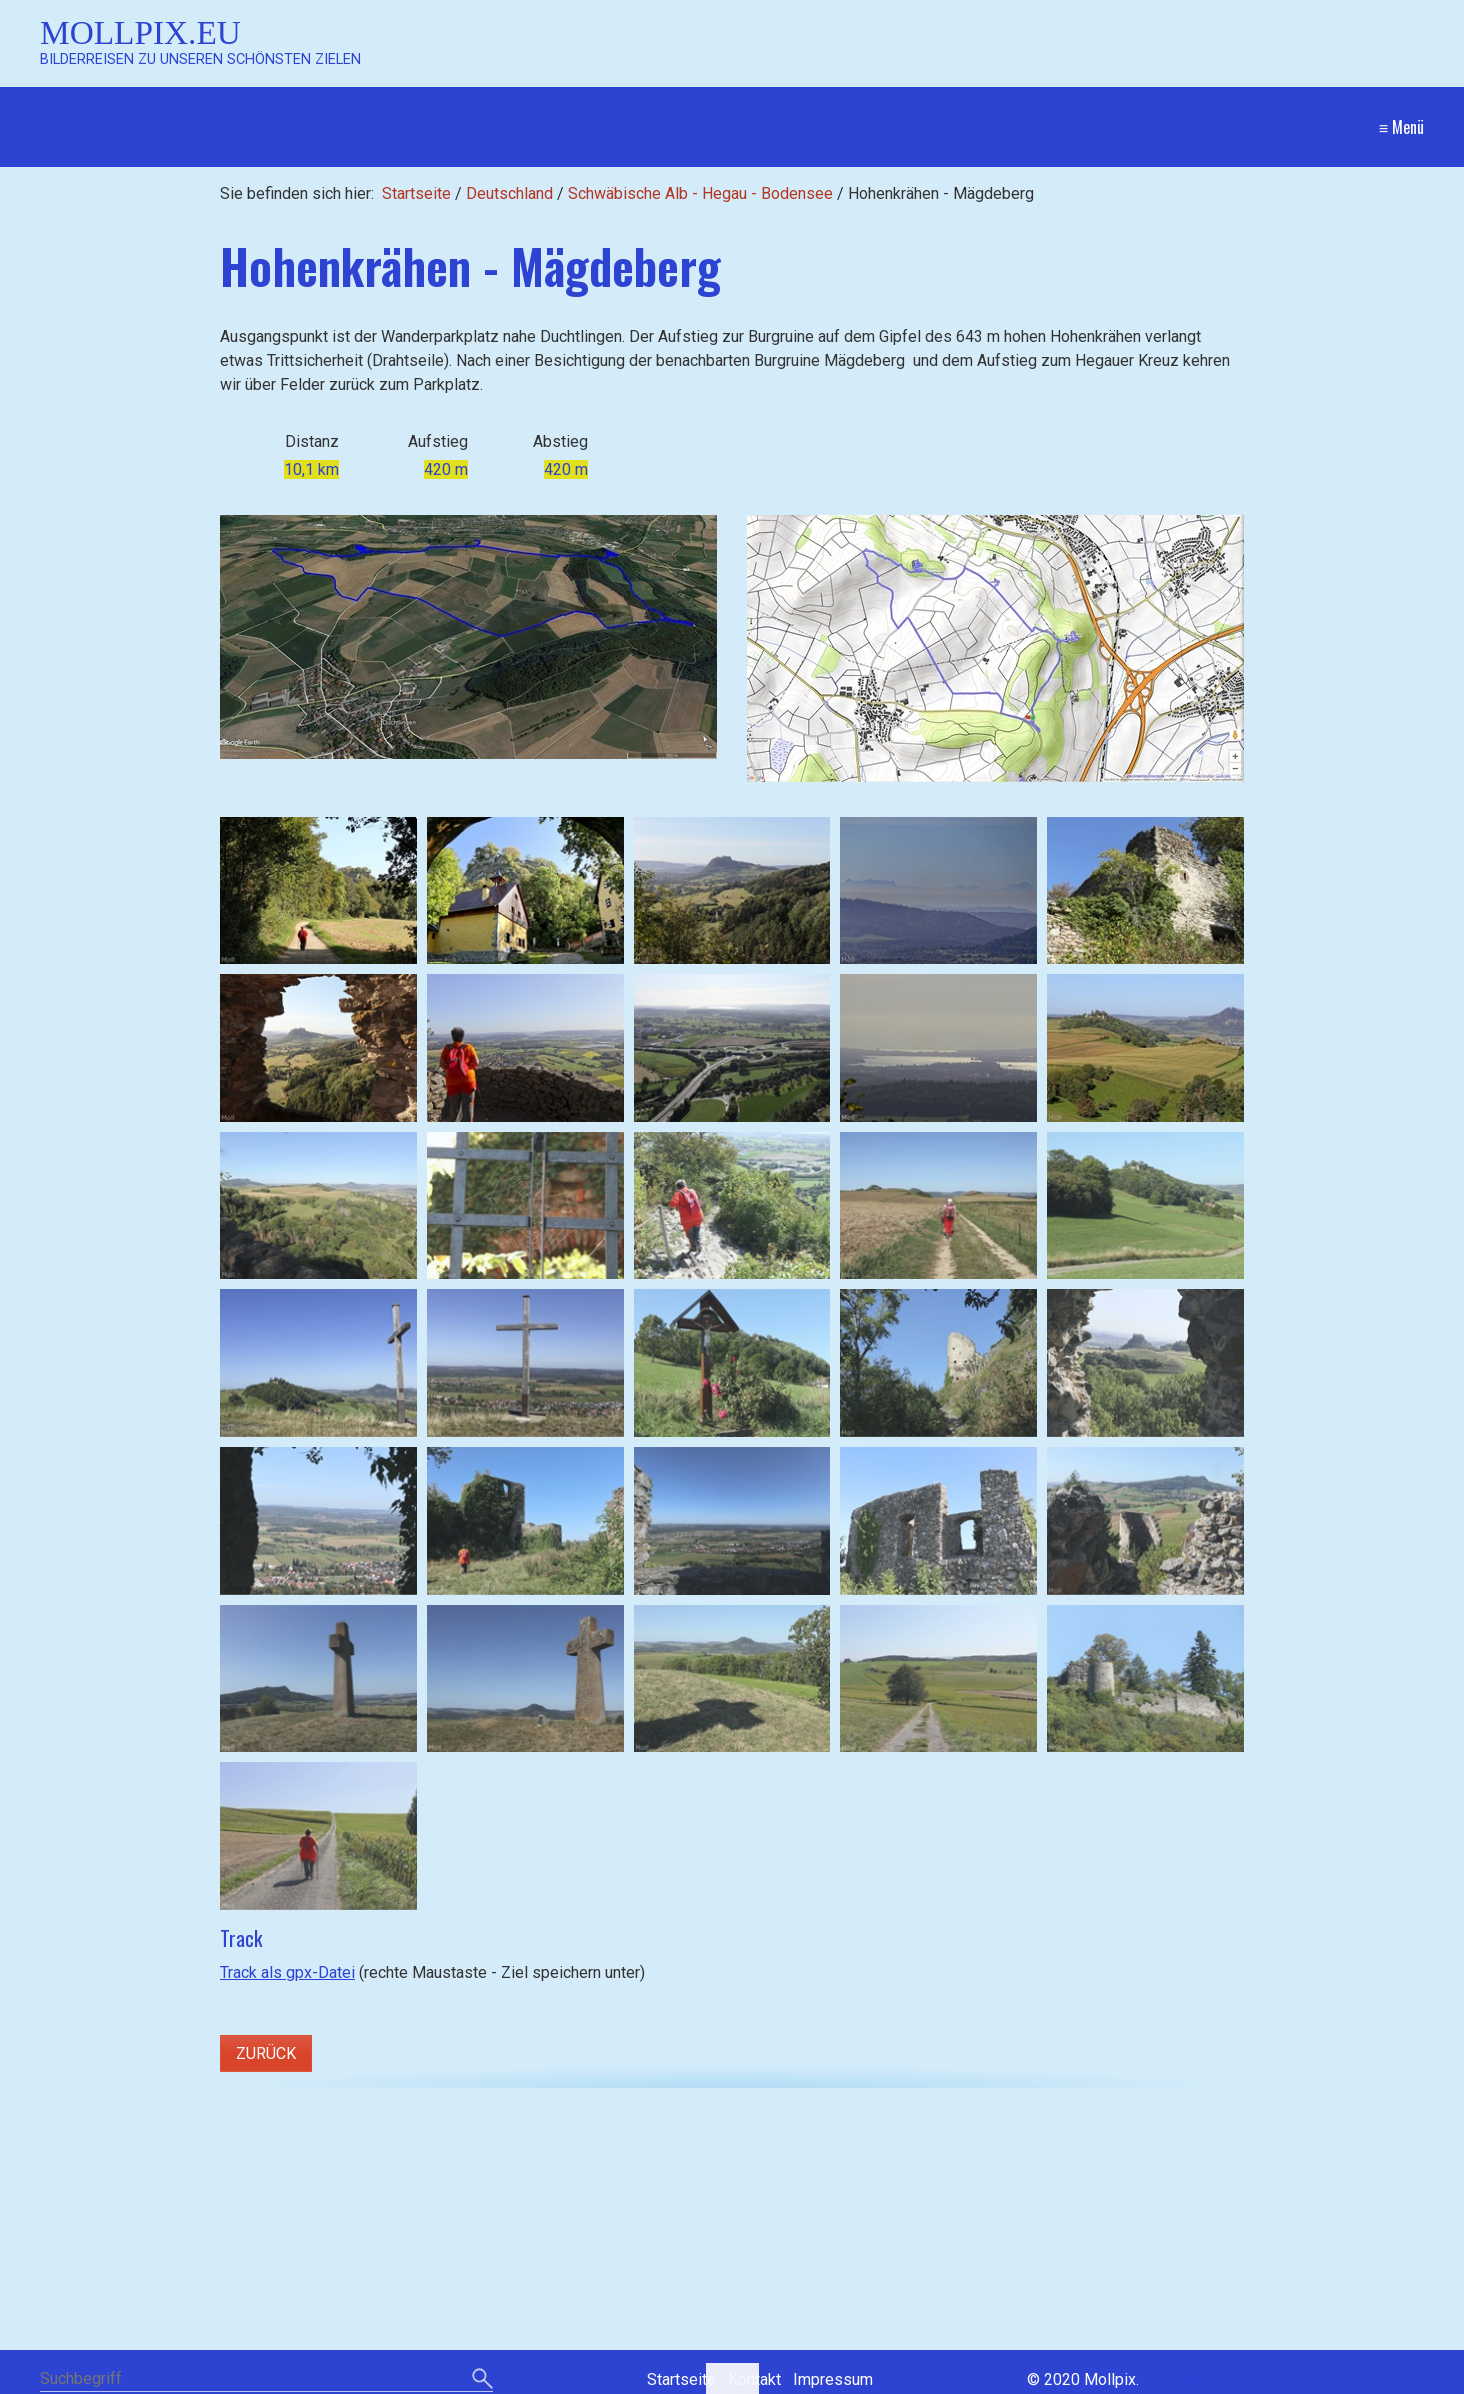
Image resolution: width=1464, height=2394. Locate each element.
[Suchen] (482, 2380)
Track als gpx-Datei (287, 1972)
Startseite (416, 193)
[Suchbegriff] (266, 2380)
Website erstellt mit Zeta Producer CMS (1283, 2379)
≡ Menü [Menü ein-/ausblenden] (1401, 127)
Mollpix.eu (140, 32)
